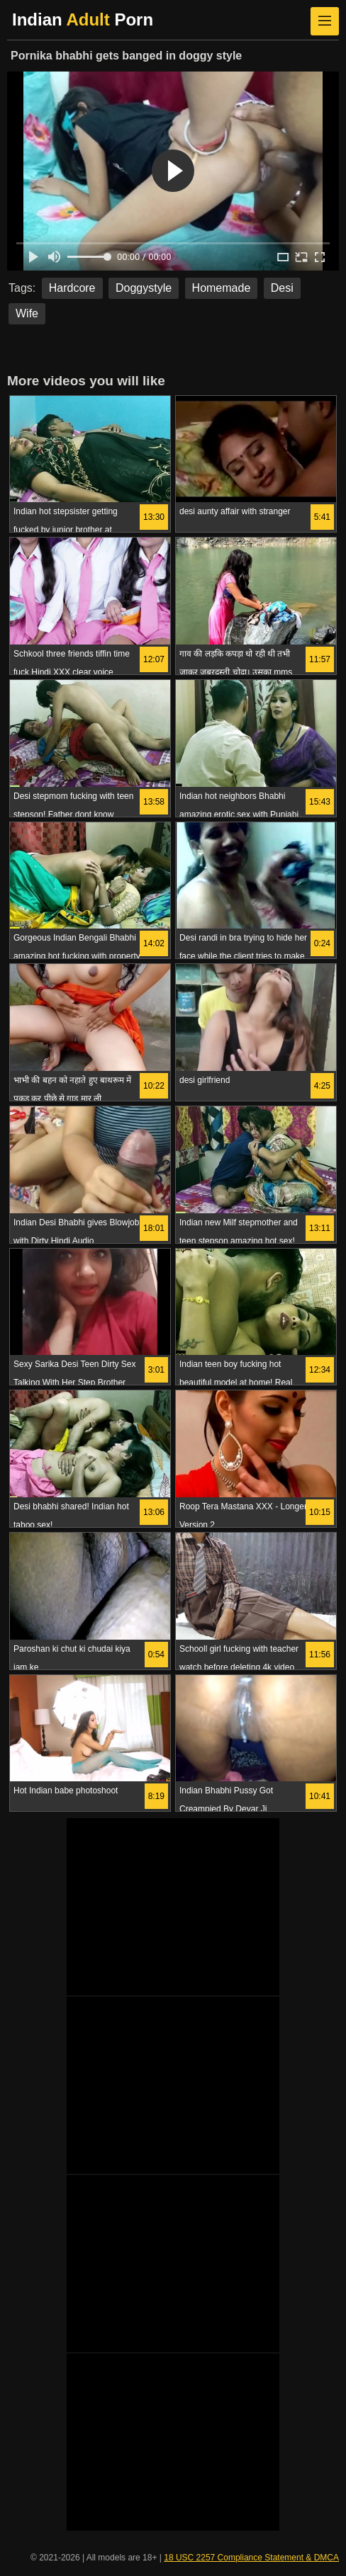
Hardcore (72, 288)
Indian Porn (82, 19)
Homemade (221, 288)
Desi (282, 288)
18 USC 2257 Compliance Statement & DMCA (251, 2558)
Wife (27, 313)
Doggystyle (144, 288)
